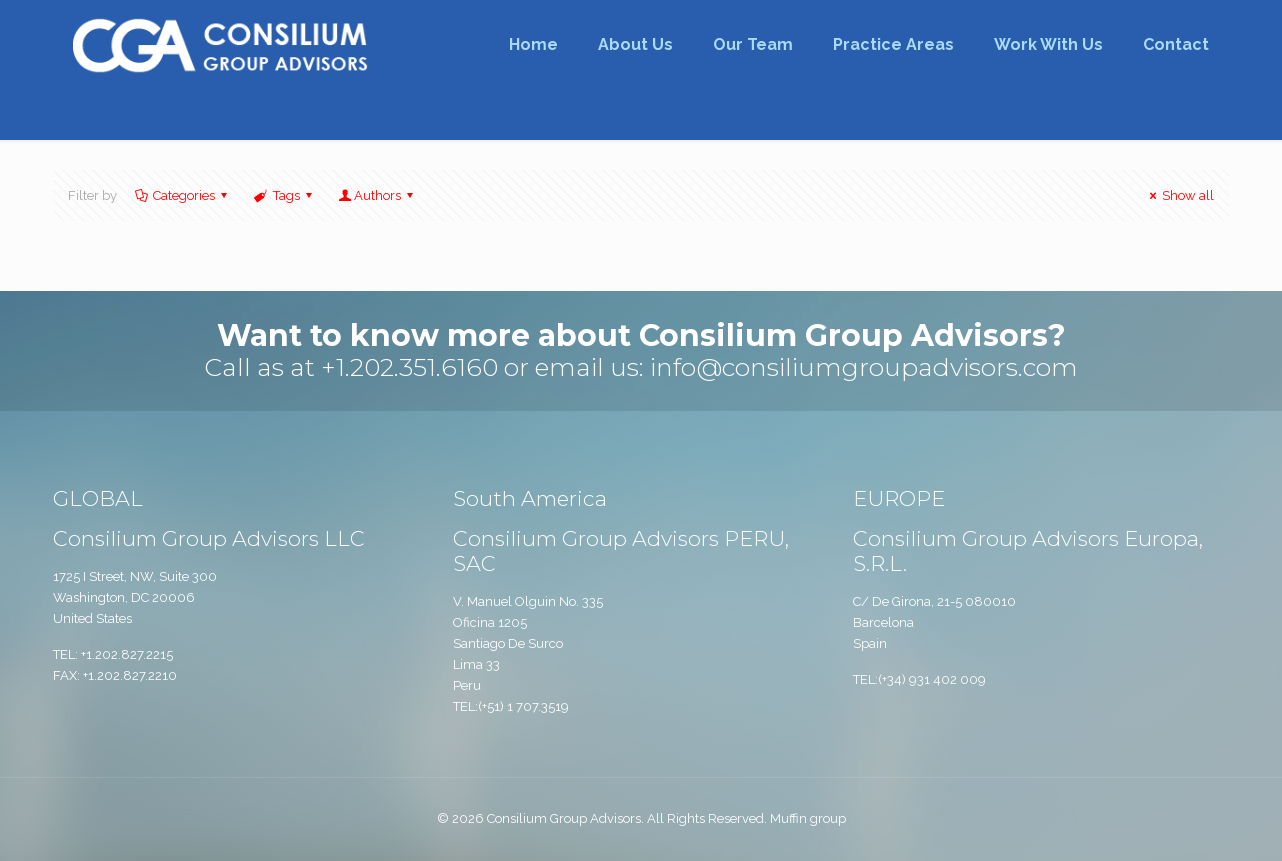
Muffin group (808, 818)
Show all (1179, 195)
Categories (182, 195)
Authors (377, 195)
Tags (284, 195)
